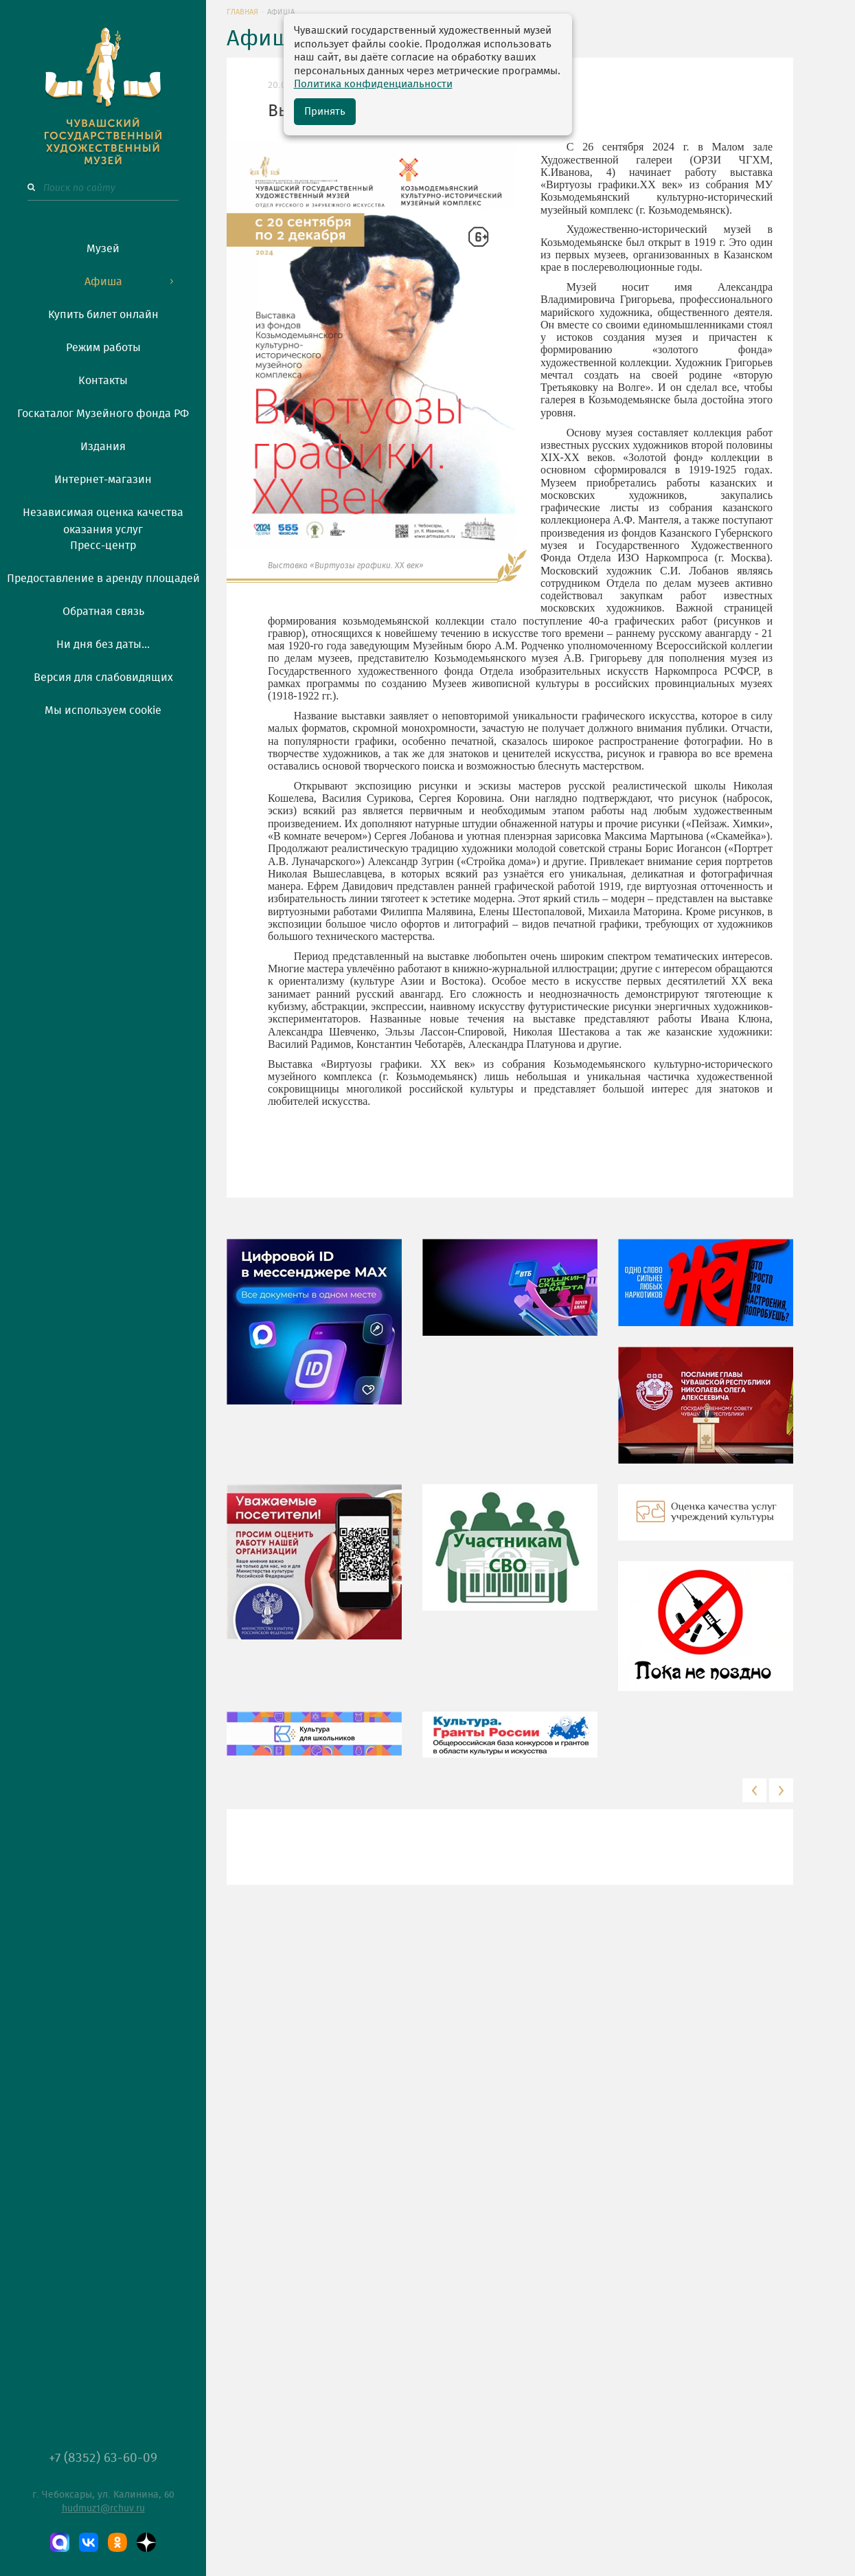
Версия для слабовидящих (103, 677)
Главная (242, 12)
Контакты (103, 380)
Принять (324, 112)
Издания (103, 446)
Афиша (103, 281)
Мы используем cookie (103, 710)
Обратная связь (103, 611)
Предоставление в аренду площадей (103, 578)
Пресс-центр (103, 545)
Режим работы (103, 347)
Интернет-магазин (103, 479)
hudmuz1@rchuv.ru (103, 2508)
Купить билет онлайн (103, 314)
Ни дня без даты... (103, 644)
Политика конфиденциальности (373, 84)
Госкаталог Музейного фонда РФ (103, 413)
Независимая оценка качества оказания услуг (103, 518)
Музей (103, 248)
